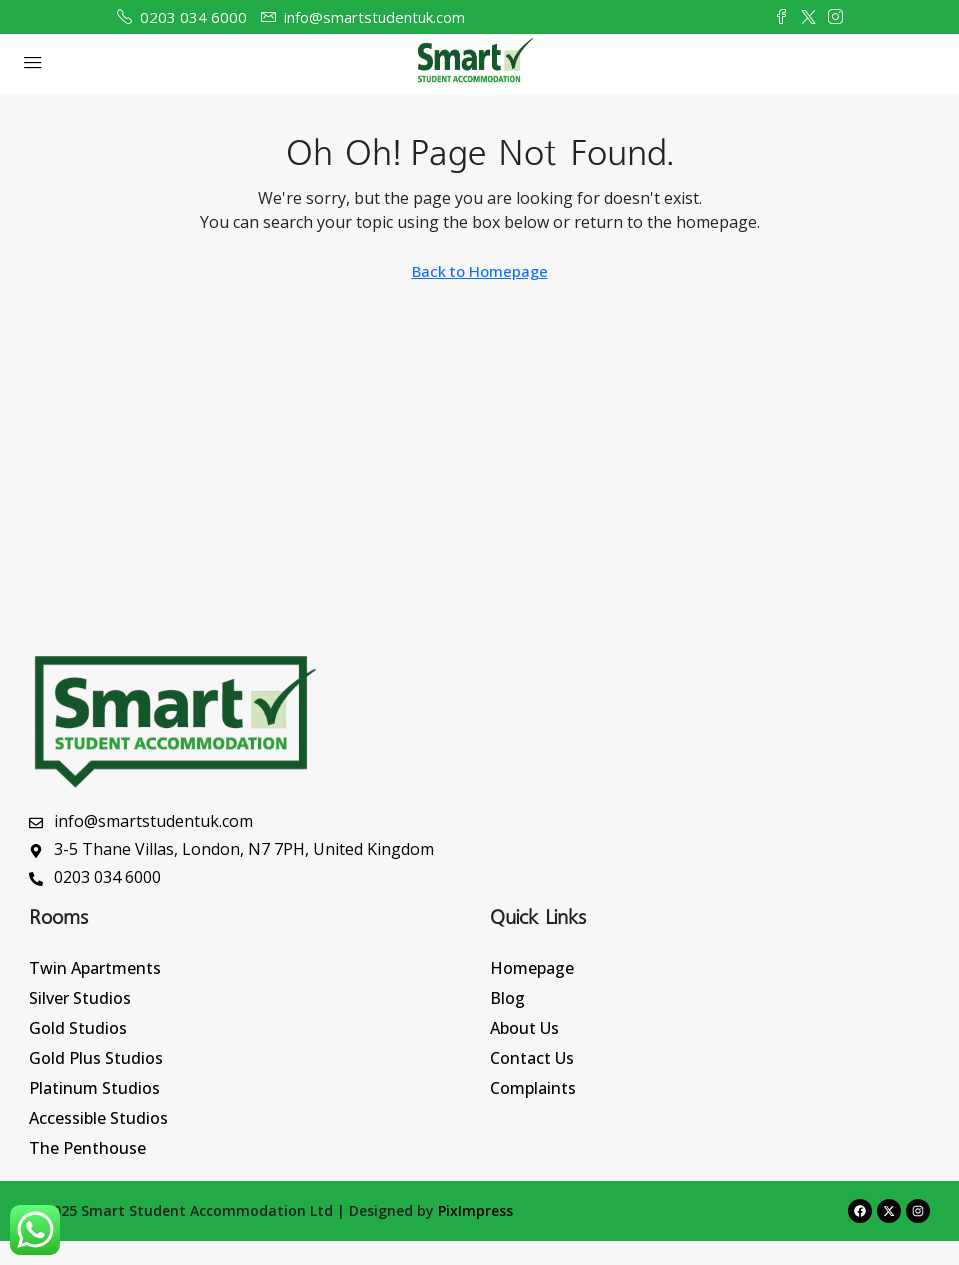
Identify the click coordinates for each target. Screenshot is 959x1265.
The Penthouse (87, 1148)
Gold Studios (78, 1028)
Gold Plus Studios (96, 1058)
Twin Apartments (95, 968)
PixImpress (475, 1210)
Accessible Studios (98, 1118)
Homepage (532, 968)
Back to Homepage (480, 271)
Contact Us (532, 1058)
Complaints (533, 1088)
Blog (507, 998)
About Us (524, 1028)
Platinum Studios (94, 1088)
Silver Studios (80, 998)
